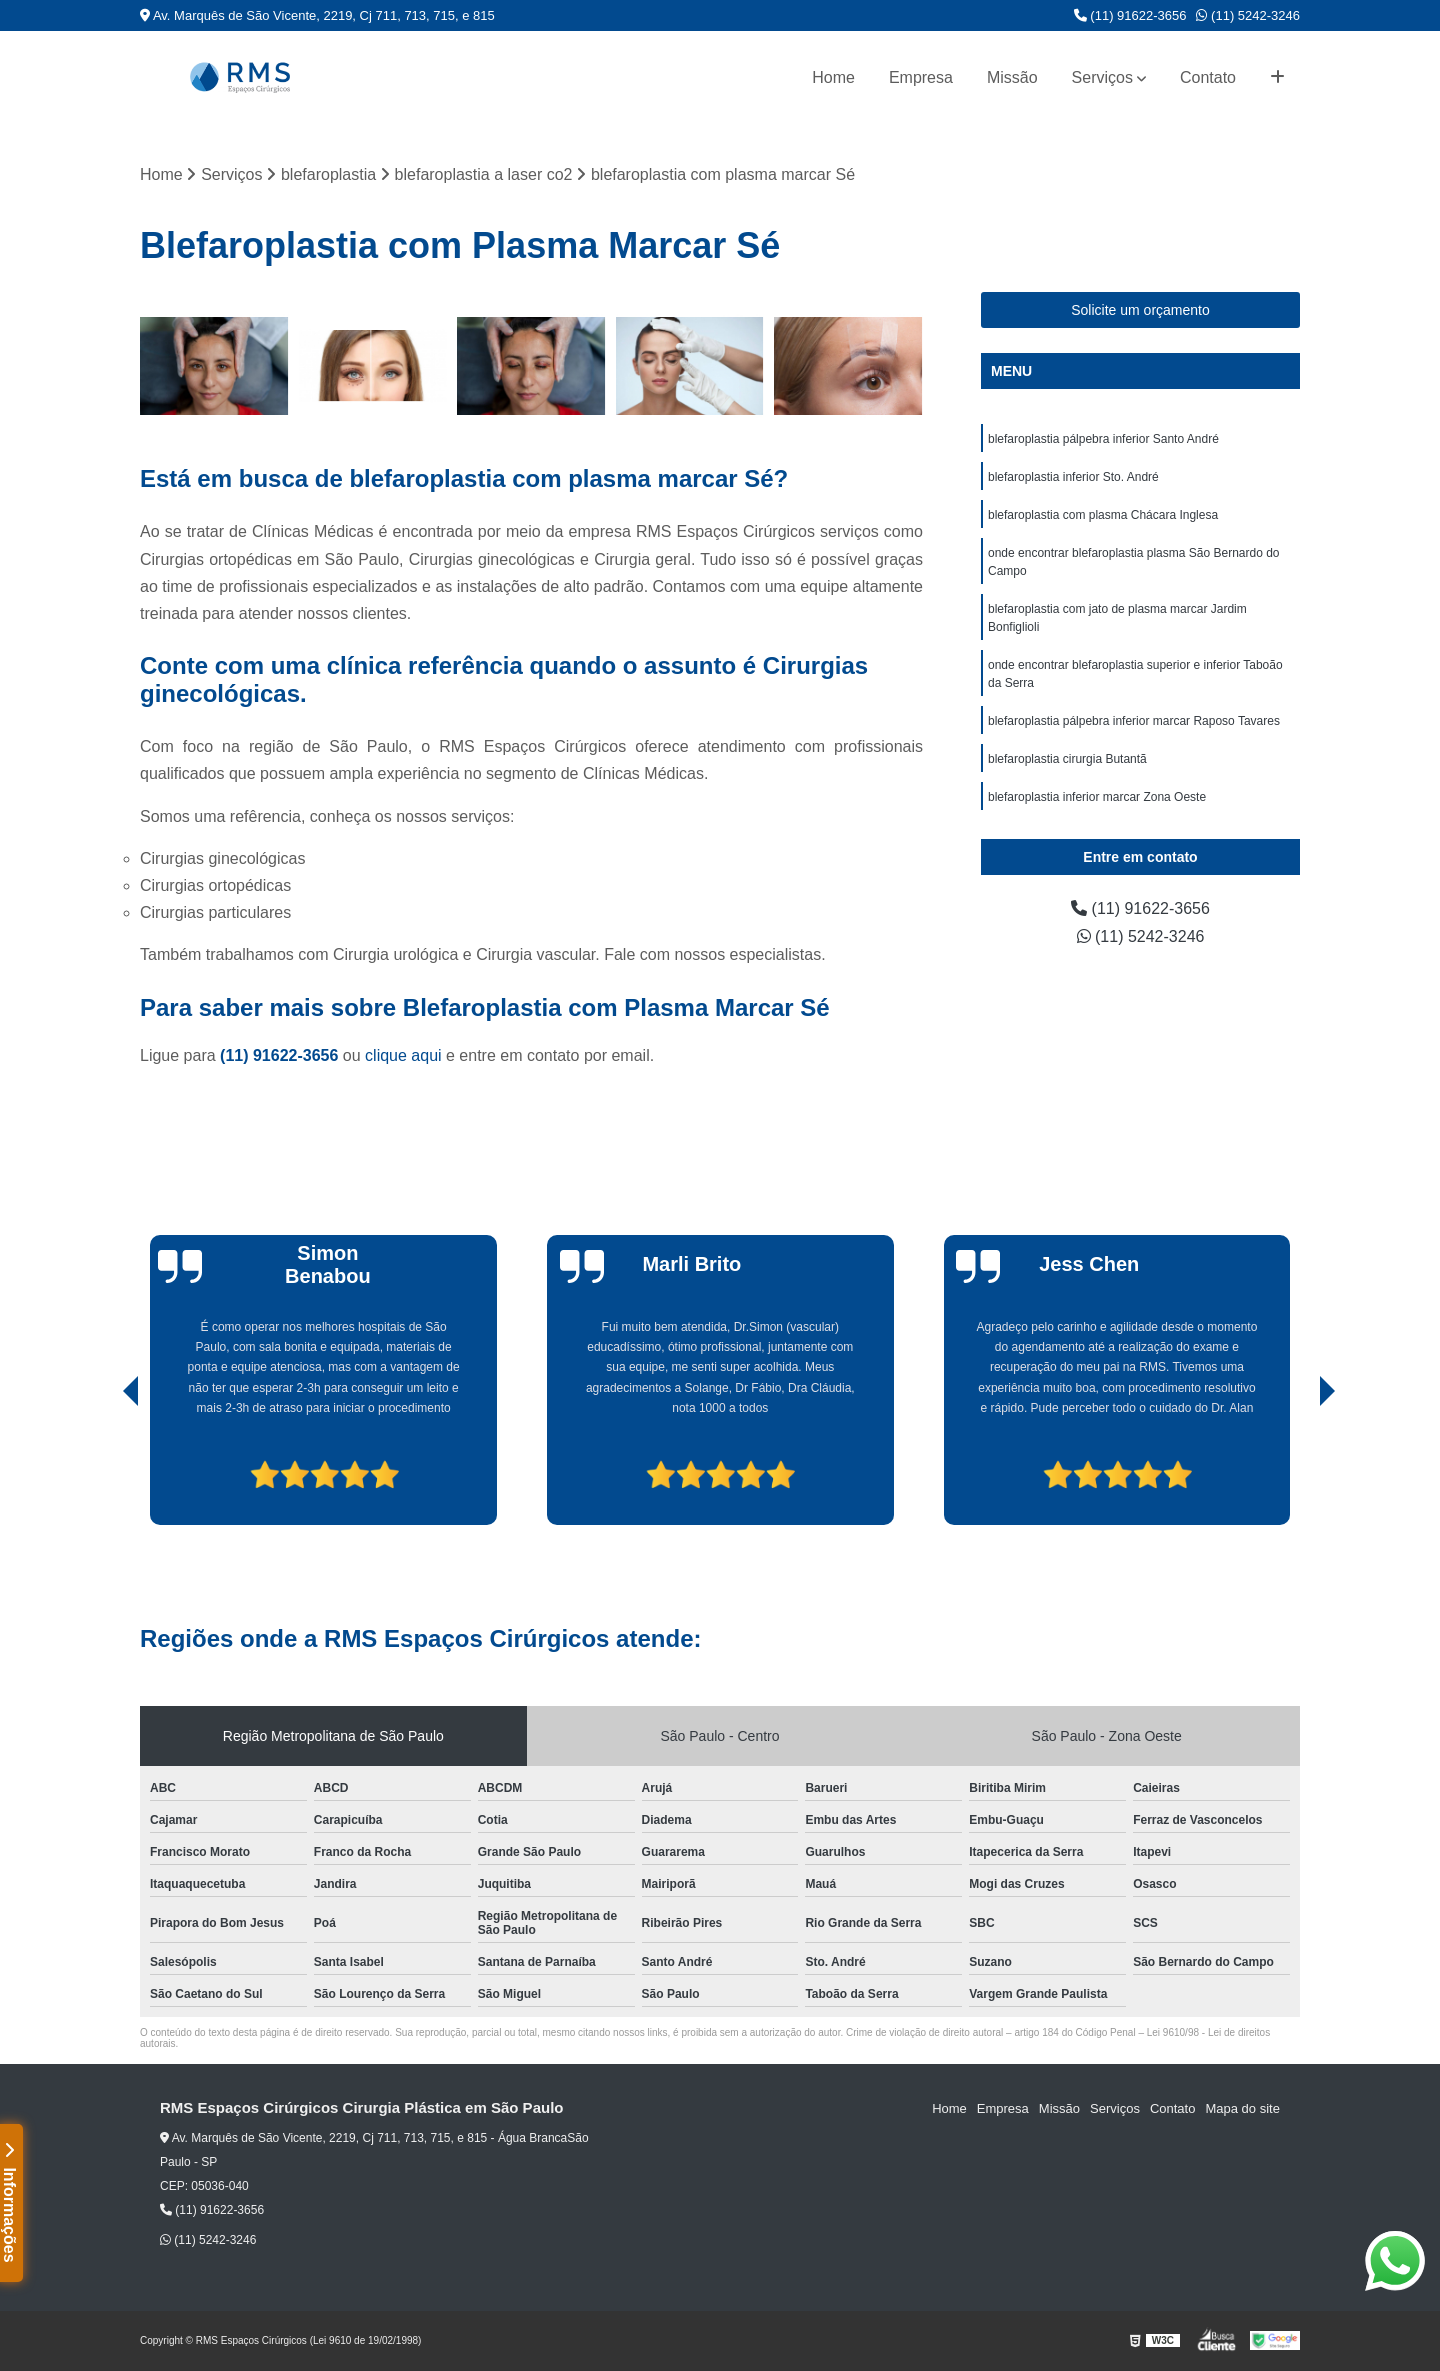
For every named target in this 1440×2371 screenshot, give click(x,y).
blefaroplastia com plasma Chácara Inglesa (1103, 515)
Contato (1208, 77)
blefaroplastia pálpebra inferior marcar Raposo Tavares (1134, 721)
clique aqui (403, 1055)
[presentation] (103, 1468)
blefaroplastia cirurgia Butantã (1067, 759)
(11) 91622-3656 (1130, 15)
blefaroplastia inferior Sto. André (1073, 477)
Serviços (1102, 77)
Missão (1012, 77)
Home (833, 77)
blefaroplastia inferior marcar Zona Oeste (1097, 797)
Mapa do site (1242, 2108)
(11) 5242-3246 (1248, 15)
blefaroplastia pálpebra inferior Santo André (1103, 439)
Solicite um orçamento (1140, 310)
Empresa (921, 77)
